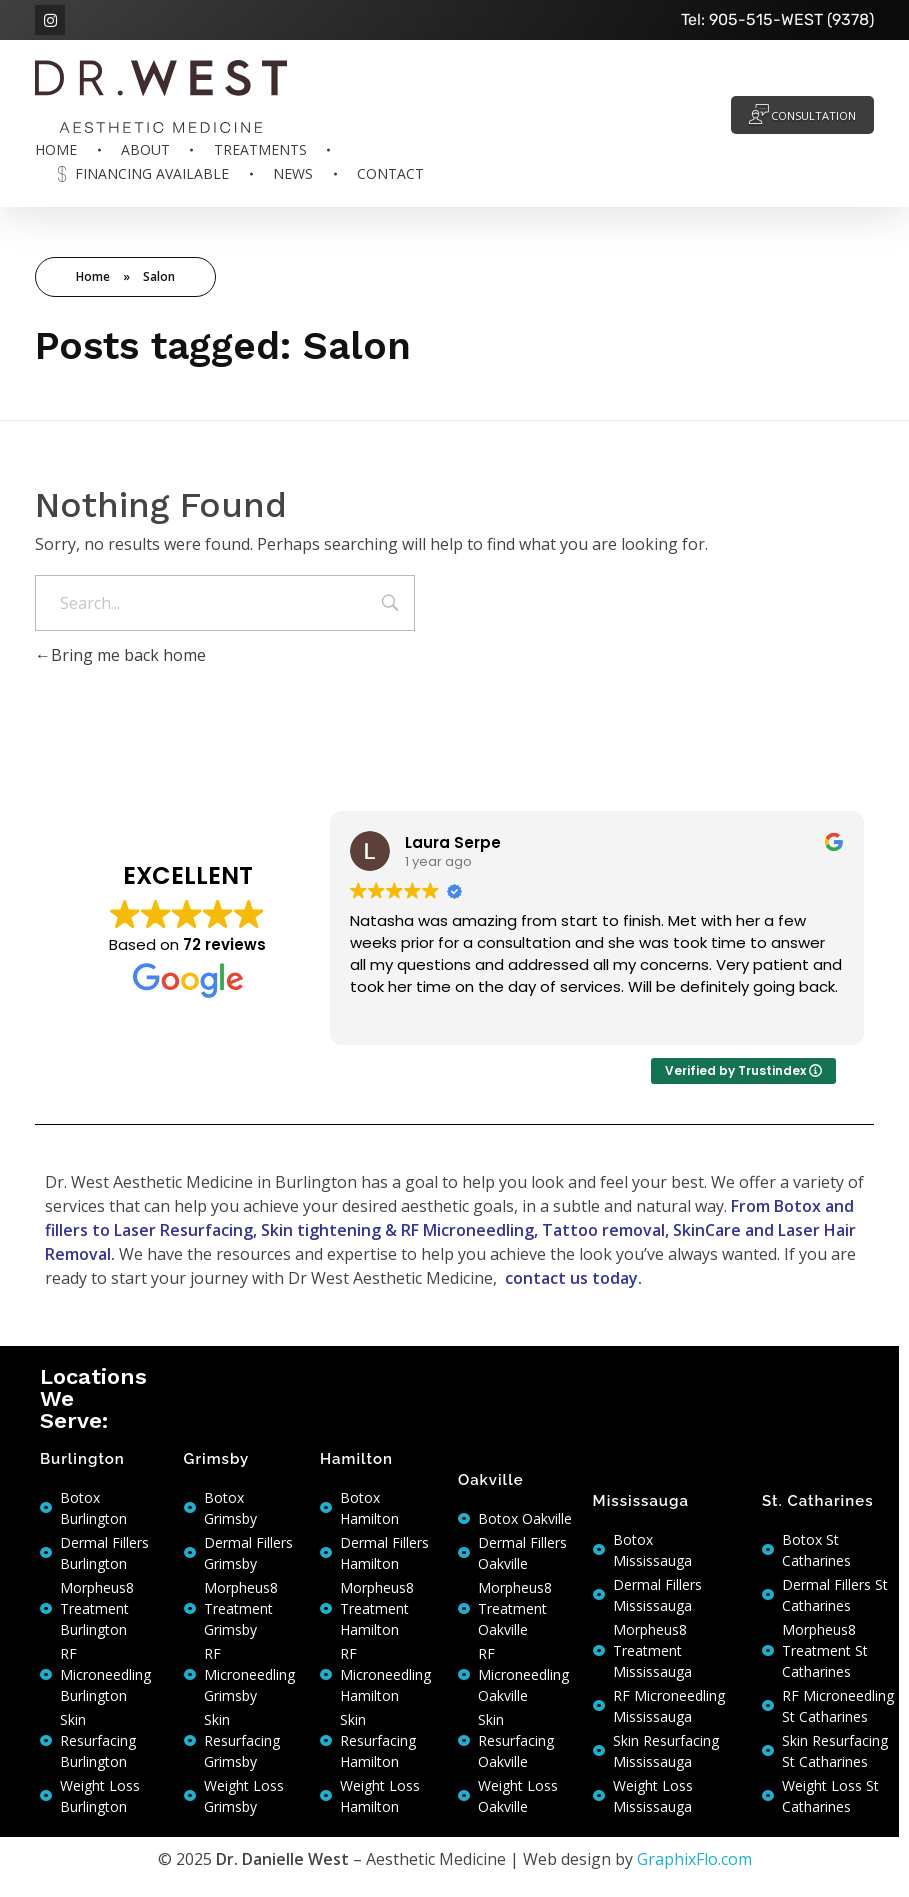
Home (93, 276)
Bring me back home (120, 655)
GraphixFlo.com (694, 1859)
